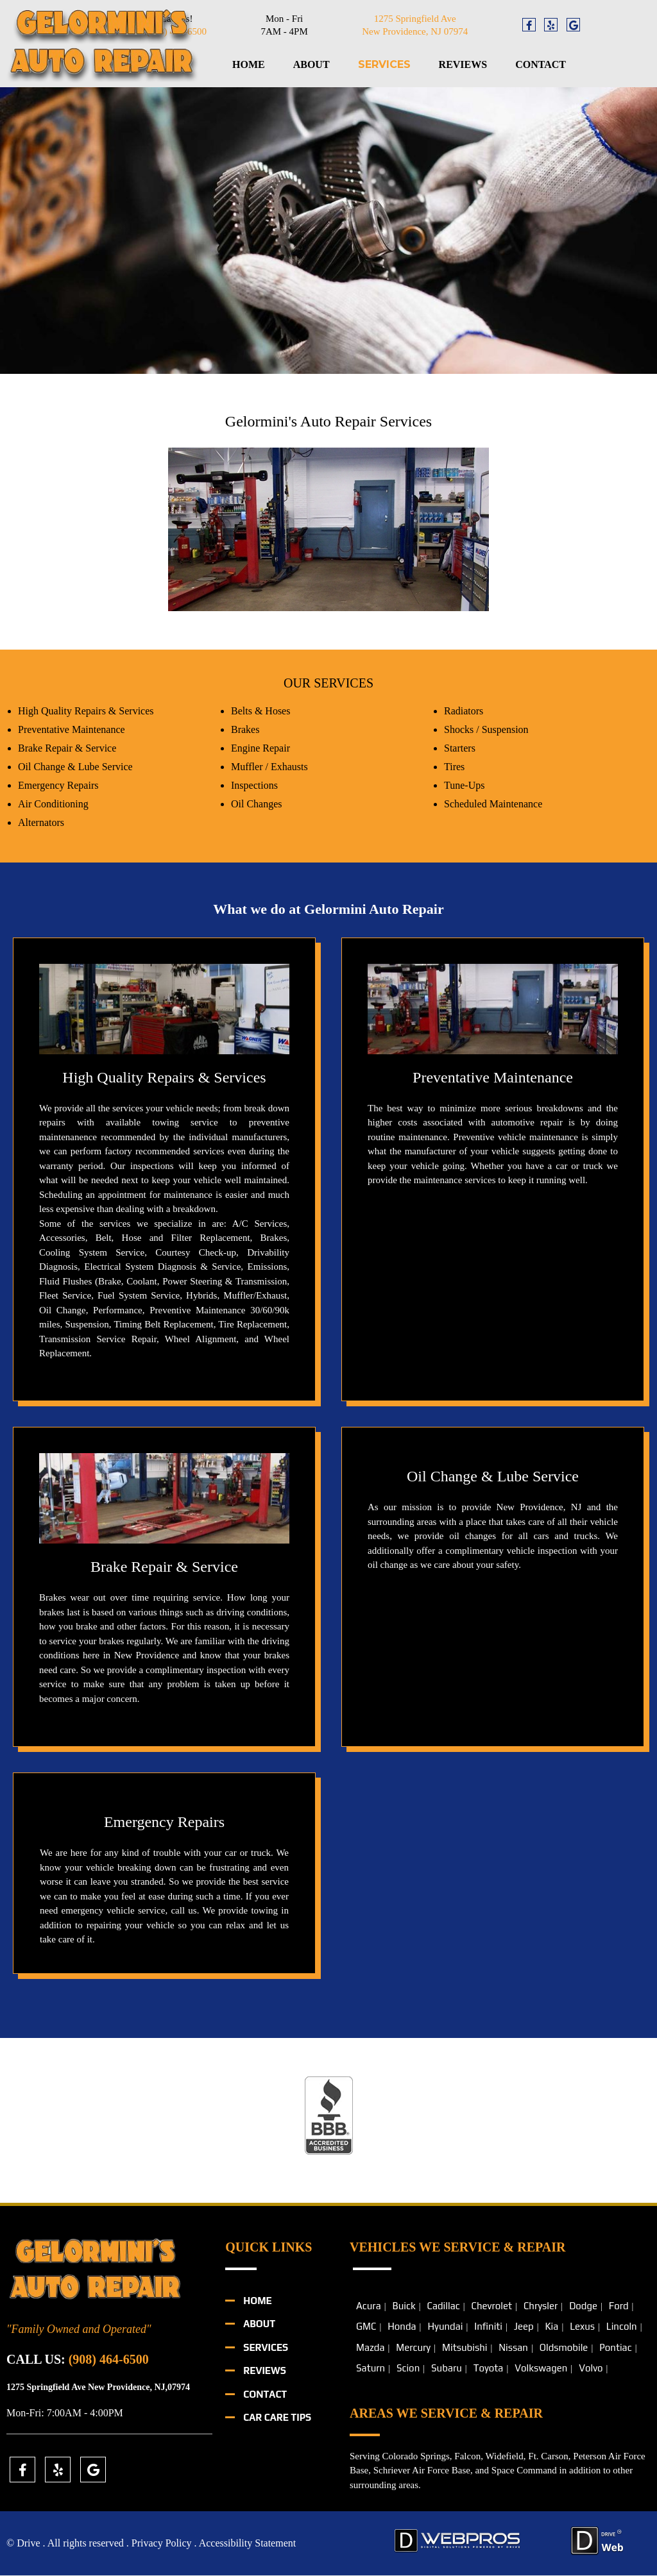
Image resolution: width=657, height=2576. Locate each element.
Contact (540, 64)
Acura (368, 2305)
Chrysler (541, 2305)
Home (248, 64)
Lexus (582, 2326)
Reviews (463, 64)
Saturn (370, 2368)
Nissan (513, 2347)
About (311, 64)
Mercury (413, 2347)
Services (384, 64)
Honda (402, 2326)
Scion (408, 2368)
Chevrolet (492, 2305)
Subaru (446, 2368)
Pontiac (615, 2347)
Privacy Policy (161, 2543)
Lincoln (621, 2326)
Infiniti (488, 2326)
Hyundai (445, 2326)
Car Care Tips (277, 2417)
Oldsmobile (564, 2347)
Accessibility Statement (247, 2543)
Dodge (583, 2305)
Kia (551, 2326)
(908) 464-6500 (109, 2359)
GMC (366, 2326)
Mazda (370, 2347)
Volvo (590, 2368)
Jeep (524, 2326)
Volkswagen (541, 2368)
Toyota (489, 2368)
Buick (404, 2305)
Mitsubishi (464, 2347)
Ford (619, 2305)
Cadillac (443, 2305)
